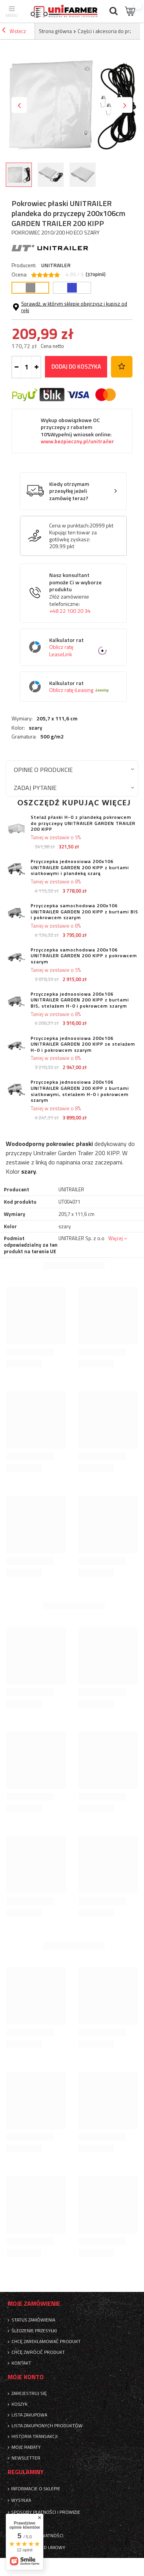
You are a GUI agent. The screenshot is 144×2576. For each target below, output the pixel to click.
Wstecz (14, 31)
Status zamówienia (33, 2320)
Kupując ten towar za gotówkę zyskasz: (73, 536)
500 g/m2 (52, 736)
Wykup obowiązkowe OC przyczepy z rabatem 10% (77, 431)
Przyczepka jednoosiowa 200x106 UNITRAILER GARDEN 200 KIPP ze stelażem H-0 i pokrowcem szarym (83, 1044)
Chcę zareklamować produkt (46, 2341)
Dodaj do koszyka (76, 366)
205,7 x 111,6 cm (57, 718)
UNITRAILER (56, 265)
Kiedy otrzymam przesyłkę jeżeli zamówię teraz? (69, 491)
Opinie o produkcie (43, 769)
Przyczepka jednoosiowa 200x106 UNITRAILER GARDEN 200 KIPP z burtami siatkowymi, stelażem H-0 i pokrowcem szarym (80, 1091)
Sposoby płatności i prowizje (45, 2512)
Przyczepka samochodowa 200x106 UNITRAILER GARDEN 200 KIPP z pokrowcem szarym (84, 956)
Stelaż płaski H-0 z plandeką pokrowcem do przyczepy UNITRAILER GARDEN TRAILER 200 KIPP (83, 823)
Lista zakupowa (29, 2415)
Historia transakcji (35, 2436)
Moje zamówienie (34, 2304)
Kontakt (21, 2363)
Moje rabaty (26, 2447)
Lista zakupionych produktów (47, 2425)
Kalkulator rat (79, 647)
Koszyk (20, 2404)
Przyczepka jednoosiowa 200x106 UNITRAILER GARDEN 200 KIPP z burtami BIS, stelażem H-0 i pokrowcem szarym (80, 1000)
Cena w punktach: (69, 525)
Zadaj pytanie (35, 787)
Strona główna (55, 31)
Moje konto (26, 2377)
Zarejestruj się (29, 2393)
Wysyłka (21, 2500)
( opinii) (96, 274)
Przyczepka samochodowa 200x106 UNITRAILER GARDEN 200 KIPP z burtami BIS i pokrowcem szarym (84, 912)
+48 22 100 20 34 (70, 611)
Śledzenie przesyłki (34, 2330)
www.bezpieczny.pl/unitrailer (77, 441)
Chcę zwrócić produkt (38, 2352)
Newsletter (26, 2458)
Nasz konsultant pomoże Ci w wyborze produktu (79, 593)
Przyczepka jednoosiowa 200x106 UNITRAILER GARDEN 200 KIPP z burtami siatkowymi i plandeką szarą (80, 867)
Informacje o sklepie (35, 2488)
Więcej (115, 1238)
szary (35, 727)
